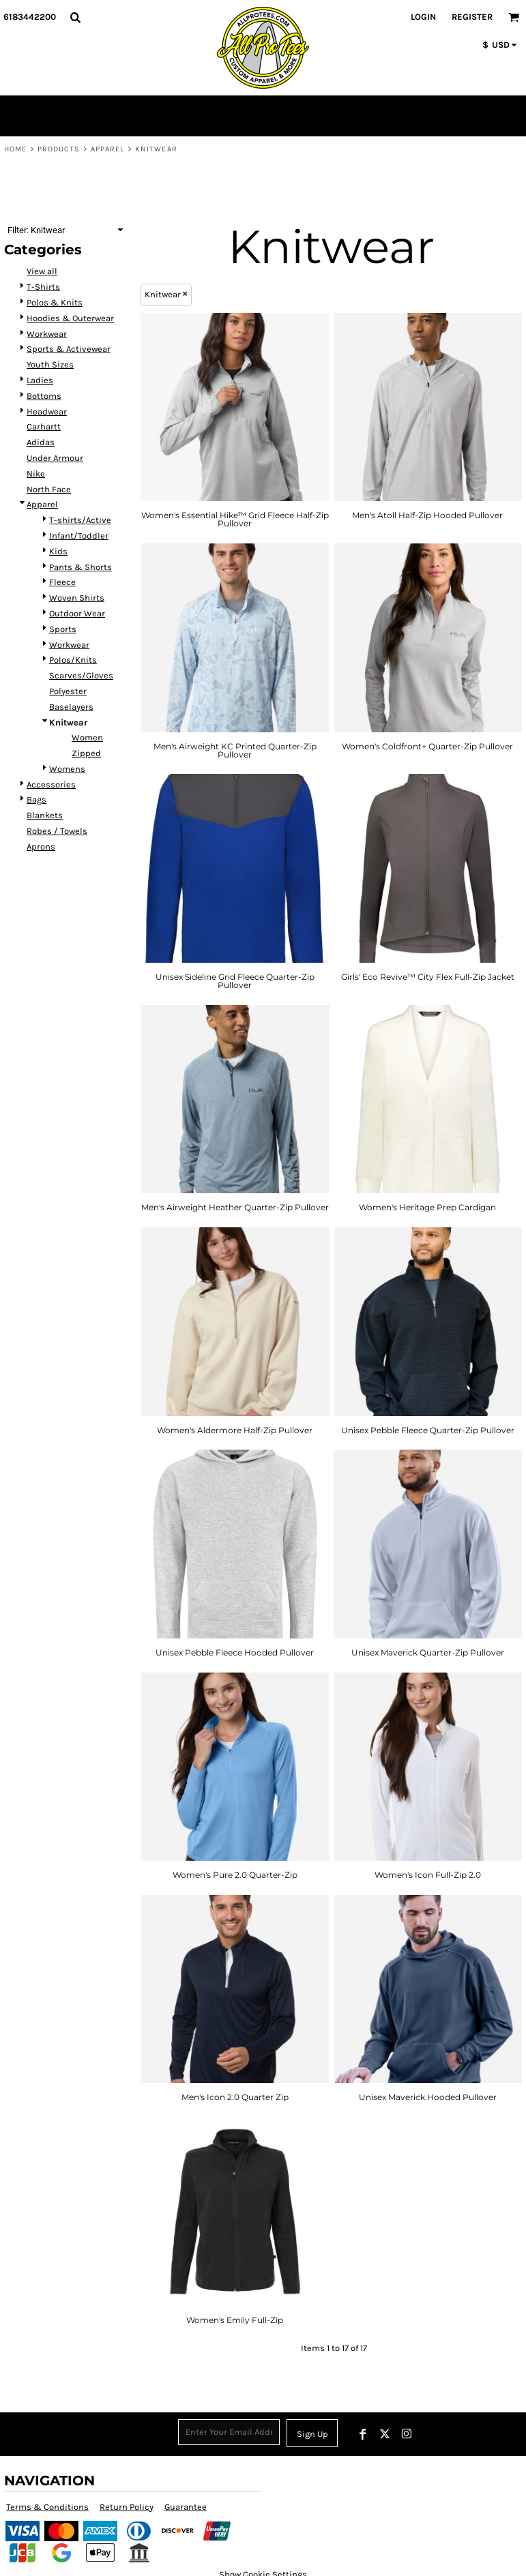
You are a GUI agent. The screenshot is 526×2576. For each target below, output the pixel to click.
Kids (58, 551)
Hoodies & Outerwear (70, 318)
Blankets (45, 815)
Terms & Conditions (47, 2507)
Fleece (62, 582)
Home (15, 149)
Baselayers (71, 707)
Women (87, 737)
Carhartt (44, 426)
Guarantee (185, 2507)
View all (42, 271)
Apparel (108, 149)
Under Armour (55, 458)
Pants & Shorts (80, 567)
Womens (67, 769)
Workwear (47, 334)
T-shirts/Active (80, 520)
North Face (49, 489)
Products (59, 149)
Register (472, 17)
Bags (36, 799)
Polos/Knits (73, 660)
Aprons (41, 846)
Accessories (51, 784)
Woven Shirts (76, 598)
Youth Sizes (50, 364)
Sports (62, 629)
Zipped (86, 753)
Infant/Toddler (78, 535)
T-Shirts (43, 287)
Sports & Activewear (69, 349)
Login (423, 17)
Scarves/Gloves (81, 675)
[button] (75, 17)
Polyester (68, 691)
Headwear (47, 411)
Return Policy (127, 2507)
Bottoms (44, 396)
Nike (36, 473)
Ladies (40, 380)
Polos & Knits (55, 302)
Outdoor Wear (77, 613)
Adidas (41, 442)
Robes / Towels (57, 831)
